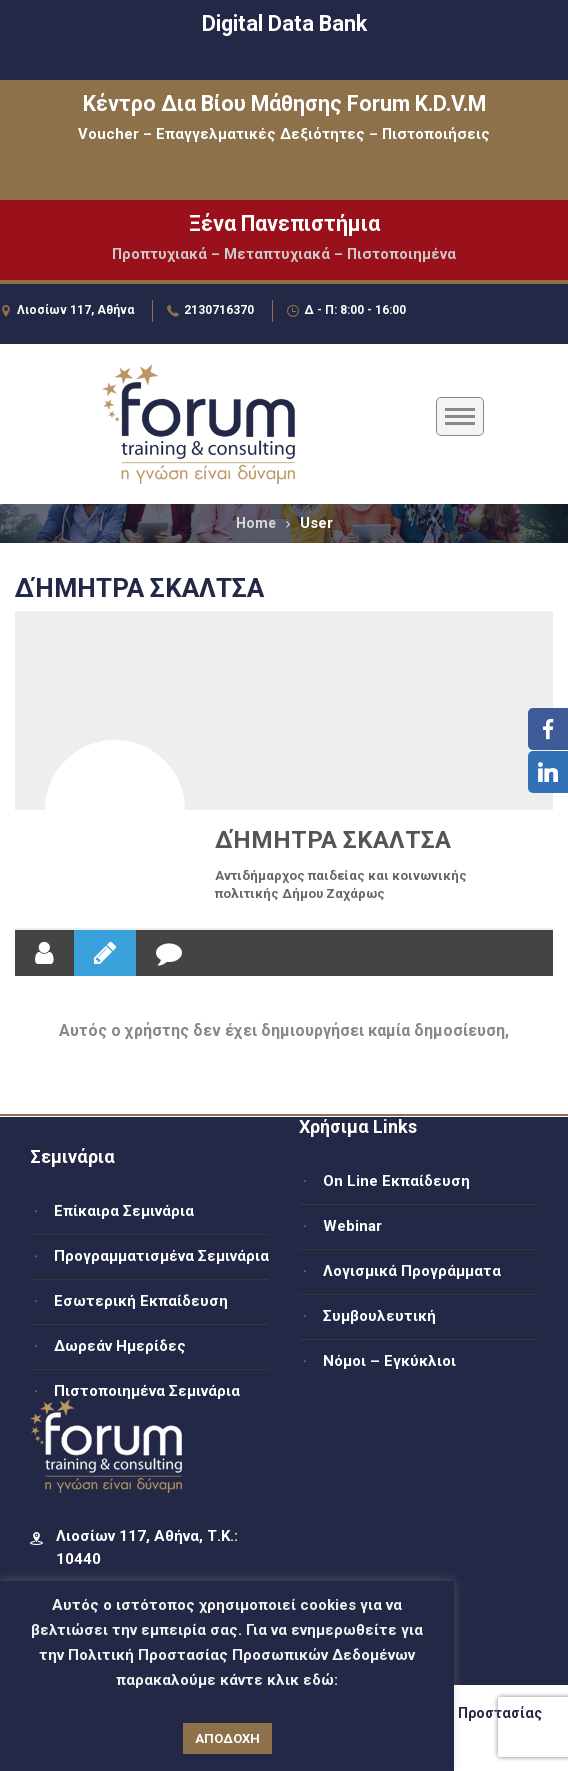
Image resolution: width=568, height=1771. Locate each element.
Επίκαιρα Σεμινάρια (124, 1211)
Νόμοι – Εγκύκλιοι (389, 1361)
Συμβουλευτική (379, 1316)
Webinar (352, 1226)
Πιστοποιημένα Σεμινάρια (147, 1391)
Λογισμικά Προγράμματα (412, 1271)
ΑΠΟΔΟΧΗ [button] (227, 1738)
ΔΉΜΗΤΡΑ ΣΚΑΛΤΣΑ (333, 840)
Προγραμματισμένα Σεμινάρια (161, 1256)
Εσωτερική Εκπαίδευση (141, 1301)
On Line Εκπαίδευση (396, 1181)
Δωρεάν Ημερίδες (120, 1346)
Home (256, 523)
